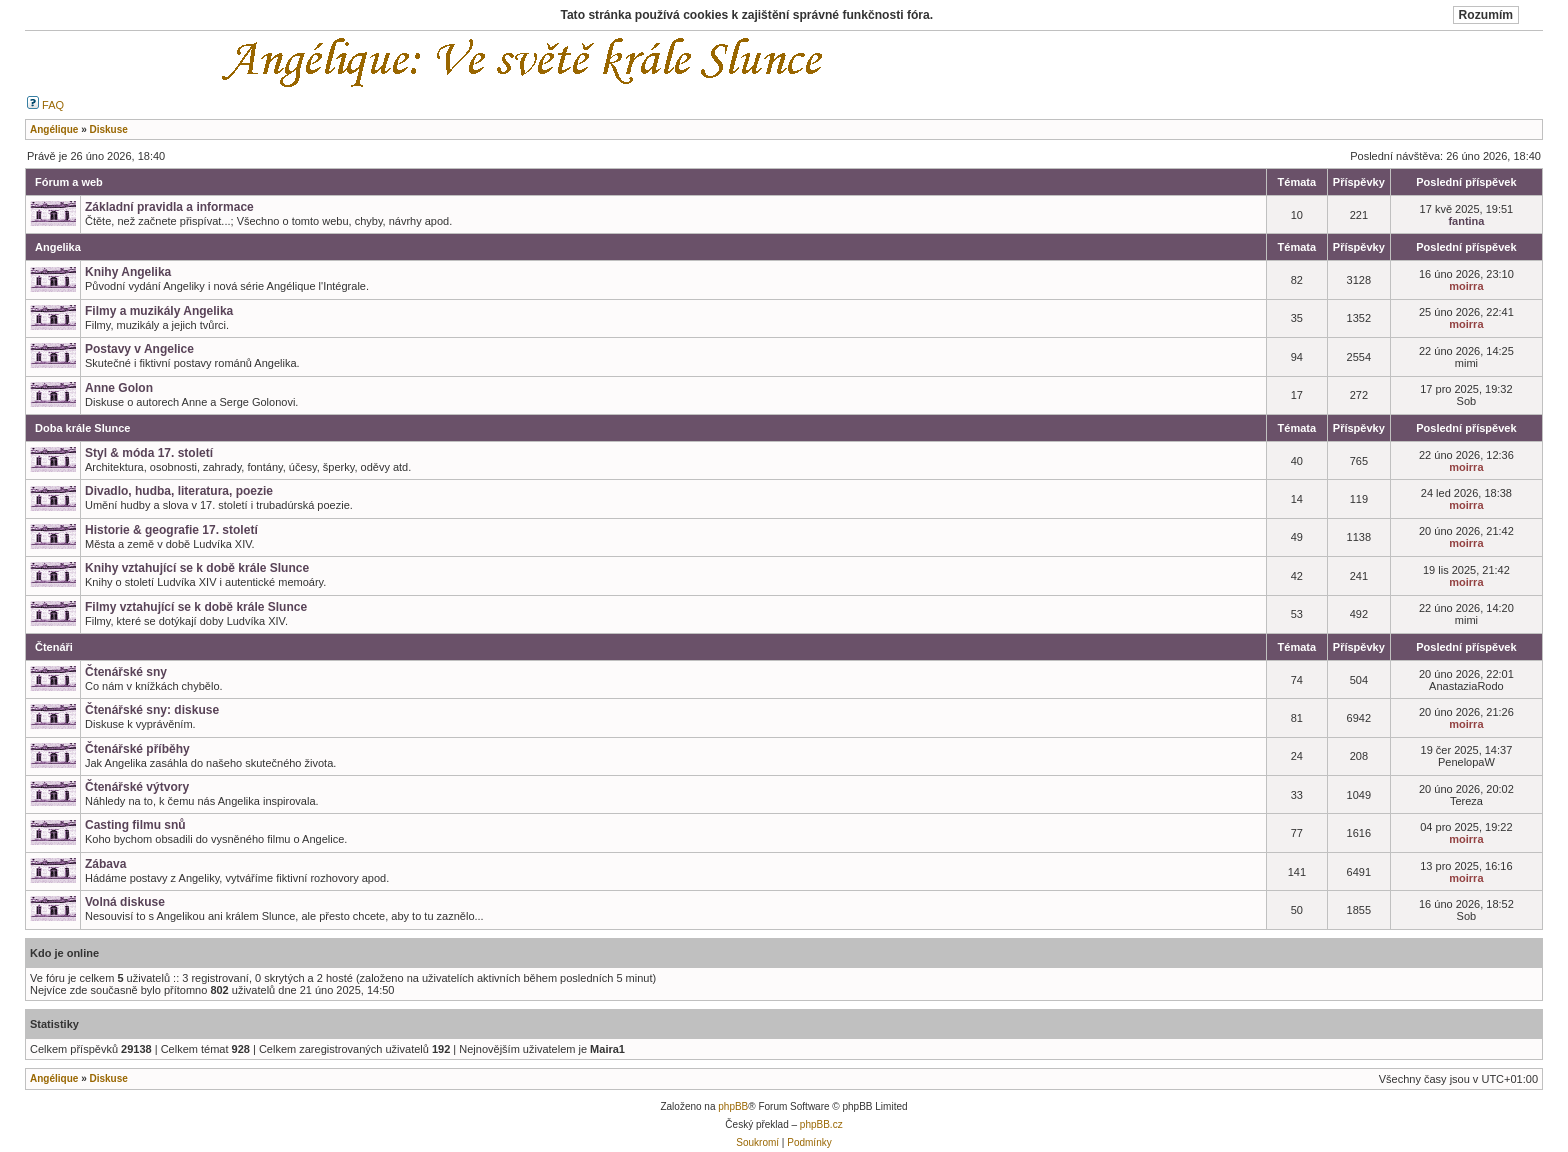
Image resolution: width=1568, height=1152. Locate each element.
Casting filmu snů (135, 825)
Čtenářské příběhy (137, 749)
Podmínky (809, 1142)
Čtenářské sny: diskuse (152, 710)
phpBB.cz (821, 1124)
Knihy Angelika (128, 272)
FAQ (45, 105)
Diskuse (108, 1078)
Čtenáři (54, 647)
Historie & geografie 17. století (171, 530)
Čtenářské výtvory (137, 787)
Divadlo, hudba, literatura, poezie (179, 491)
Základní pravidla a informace (169, 207)
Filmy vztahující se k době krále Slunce (196, 607)
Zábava (105, 864)
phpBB (733, 1106)
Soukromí (757, 1142)
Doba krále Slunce (82, 428)
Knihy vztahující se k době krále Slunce (197, 568)
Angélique (54, 1078)
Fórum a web (69, 182)
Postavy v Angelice (139, 349)
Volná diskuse (125, 902)
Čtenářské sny (126, 672)
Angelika (58, 247)
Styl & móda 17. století (149, 453)
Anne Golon (119, 388)
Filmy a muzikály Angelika (159, 311)
